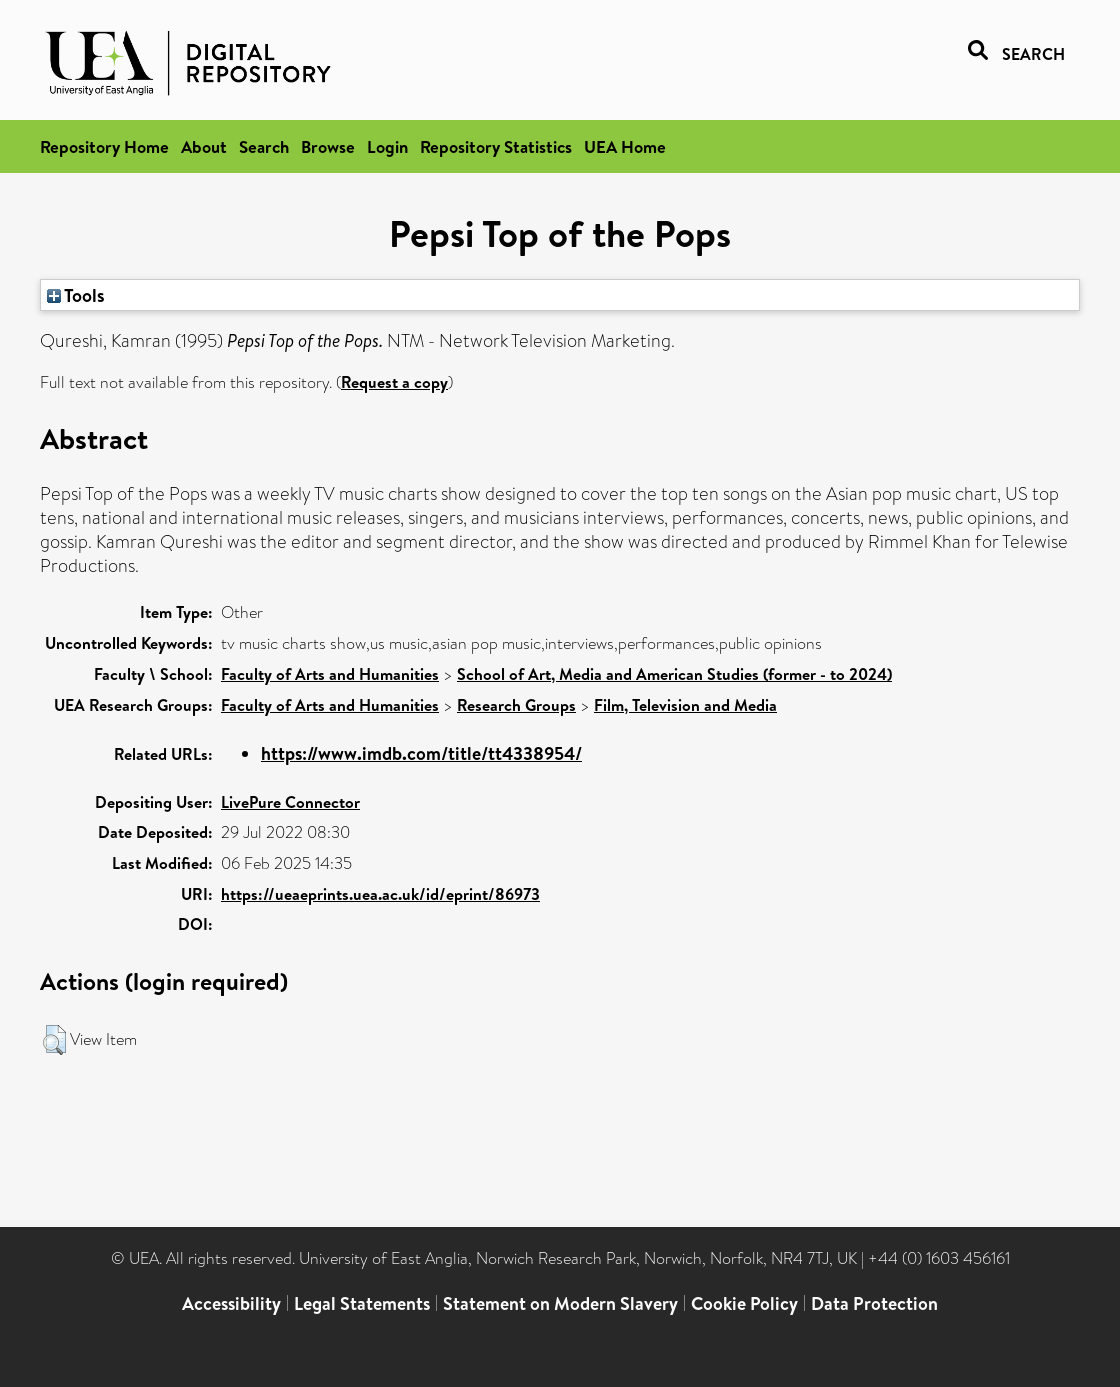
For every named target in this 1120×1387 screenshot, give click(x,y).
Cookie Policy (744, 1303)
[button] (54, 1040)
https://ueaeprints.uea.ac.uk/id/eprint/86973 (380, 894)
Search (264, 146)
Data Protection (874, 1303)
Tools (76, 295)
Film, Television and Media (685, 705)
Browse (328, 146)
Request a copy (394, 382)
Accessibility (231, 1303)
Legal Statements (362, 1303)
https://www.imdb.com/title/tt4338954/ (421, 753)
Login (387, 146)
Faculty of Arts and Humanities (330, 674)
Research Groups (516, 705)
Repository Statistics (496, 146)
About (204, 146)
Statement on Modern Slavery (560, 1303)
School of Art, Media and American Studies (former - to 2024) (674, 674)
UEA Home (625, 146)
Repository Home (104, 146)
